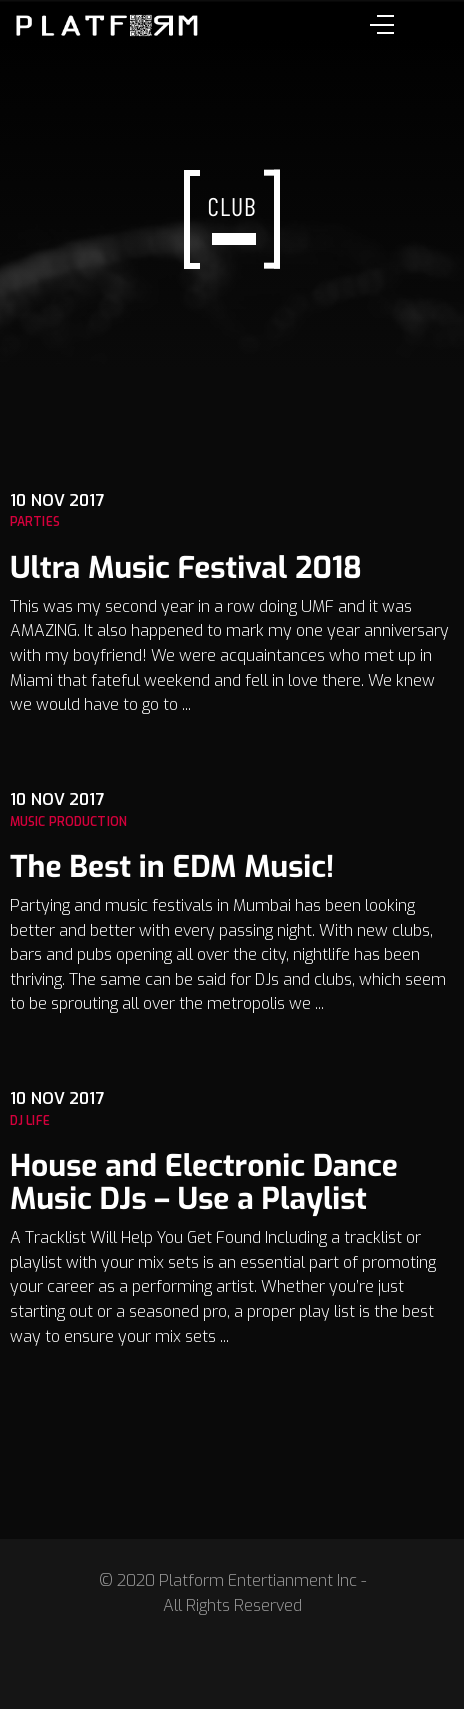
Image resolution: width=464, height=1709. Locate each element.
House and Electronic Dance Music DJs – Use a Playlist (204, 1182)
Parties (35, 522)
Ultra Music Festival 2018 (186, 568)
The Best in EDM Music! (172, 867)
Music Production (68, 822)
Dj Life (30, 1121)
